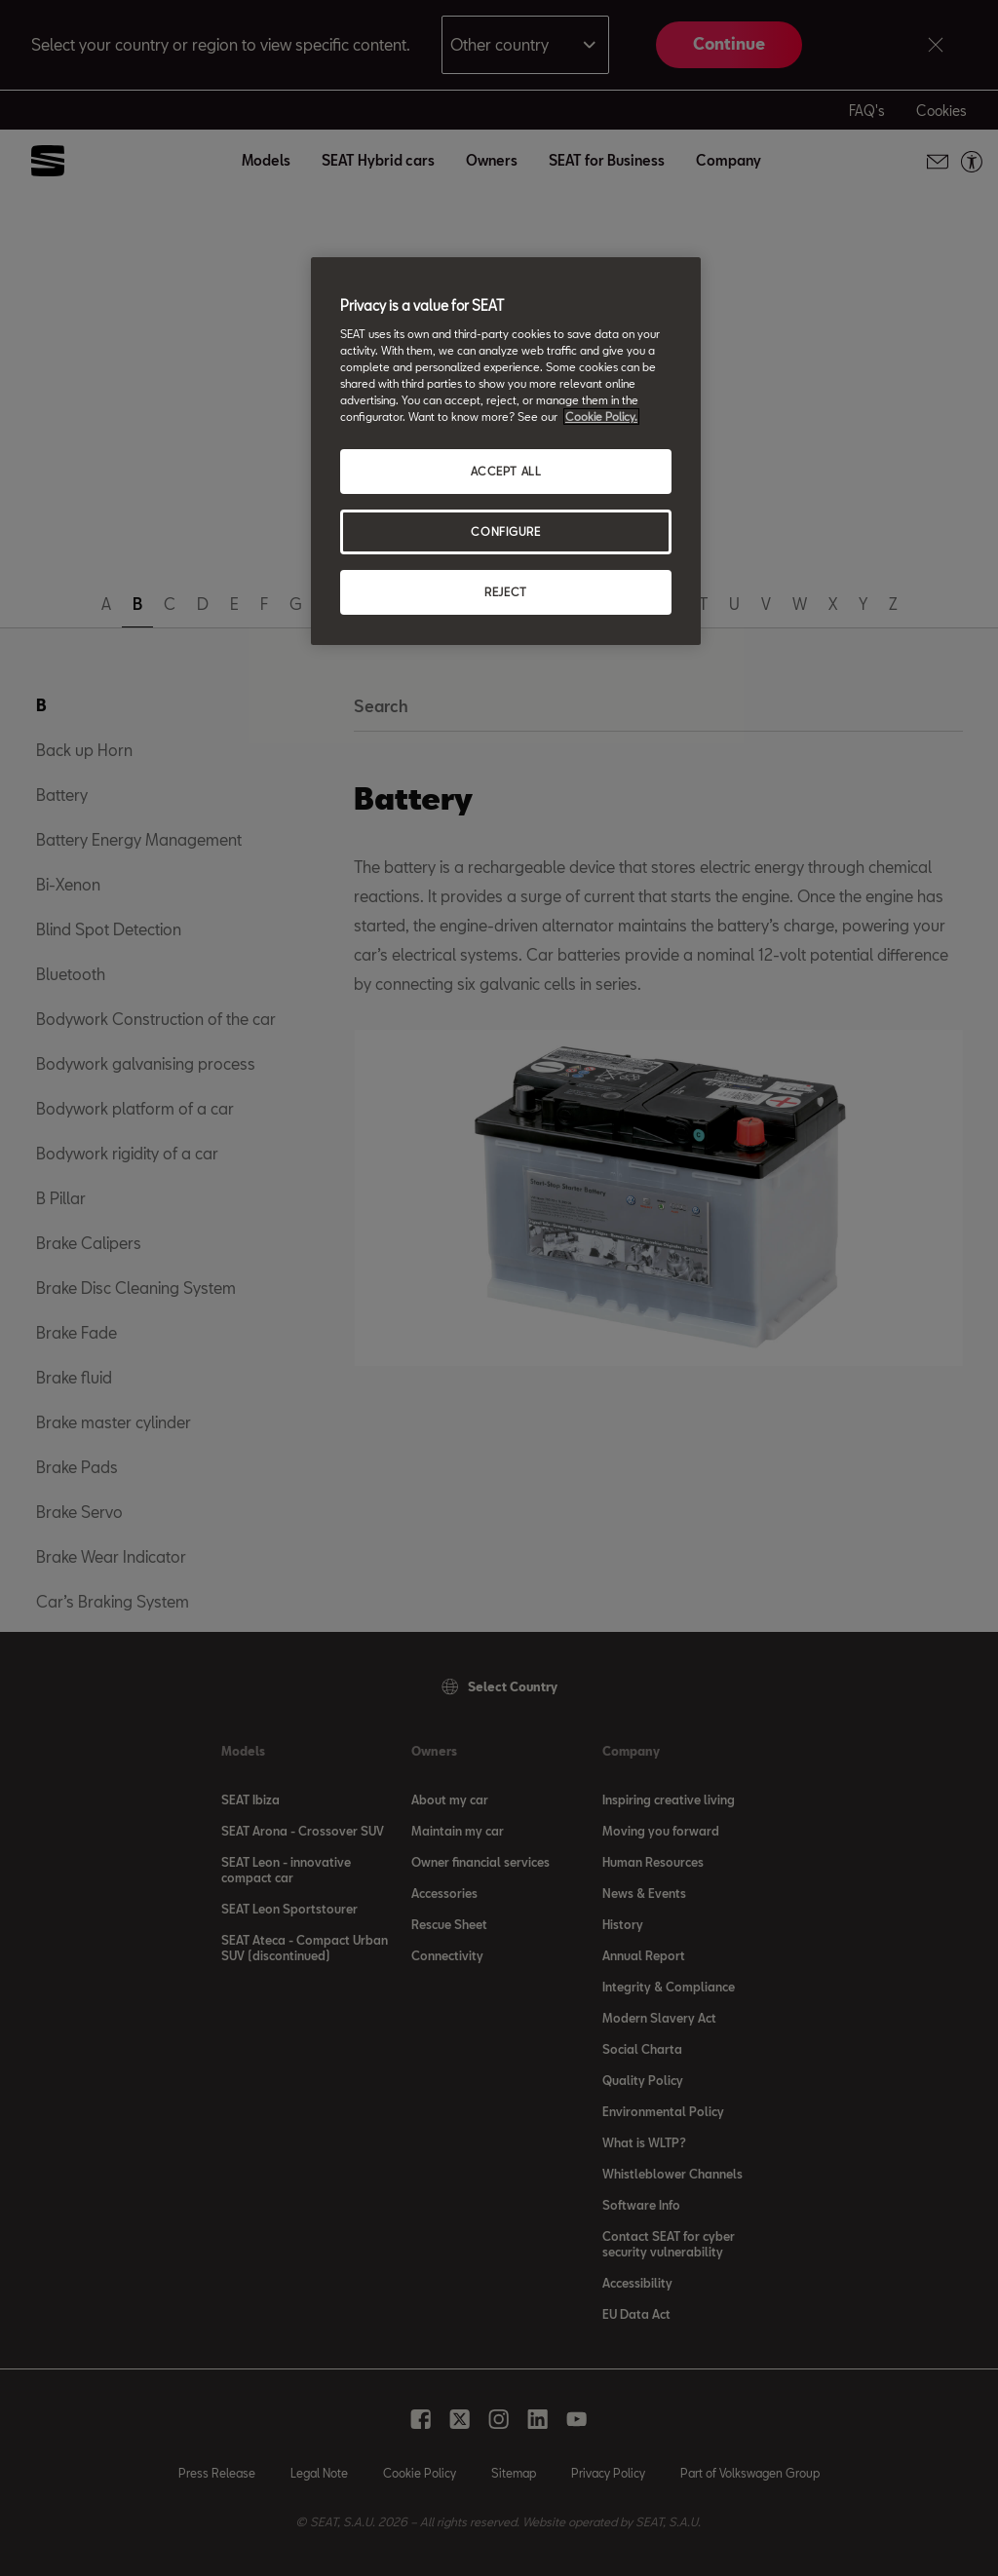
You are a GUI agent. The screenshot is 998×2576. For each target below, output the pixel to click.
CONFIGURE (505, 531)
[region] (506, 451)
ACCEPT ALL (506, 471)
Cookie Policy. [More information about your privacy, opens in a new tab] (601, 416)
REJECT (505, 592)
